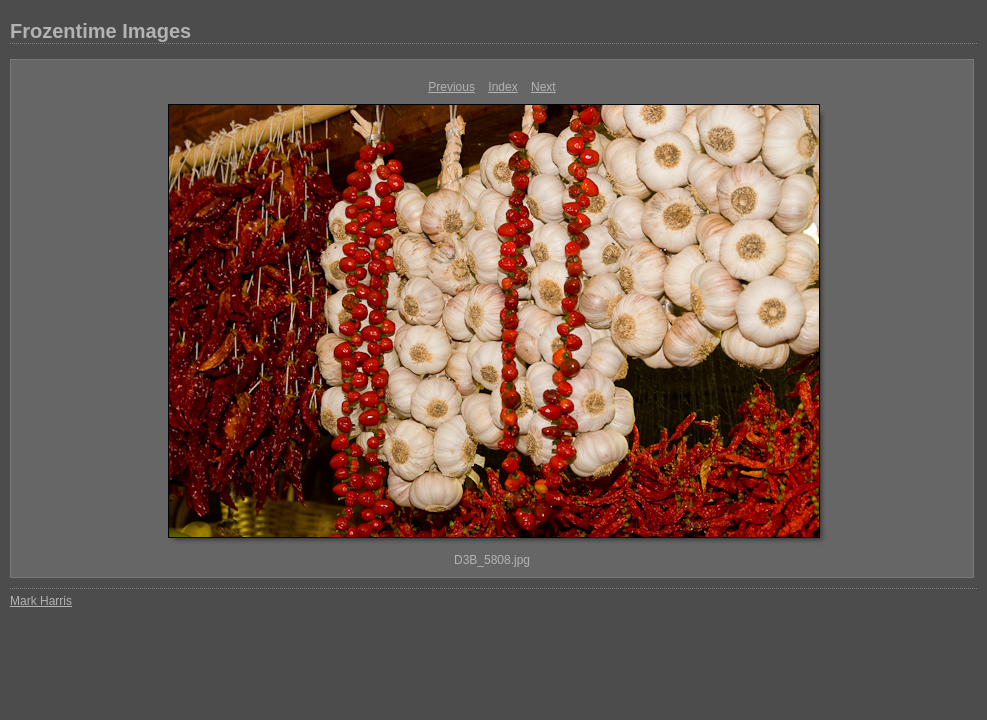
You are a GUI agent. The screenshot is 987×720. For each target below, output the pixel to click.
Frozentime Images (100, 31)
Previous (451, 87)
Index (502, 87)
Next (543, 87)
